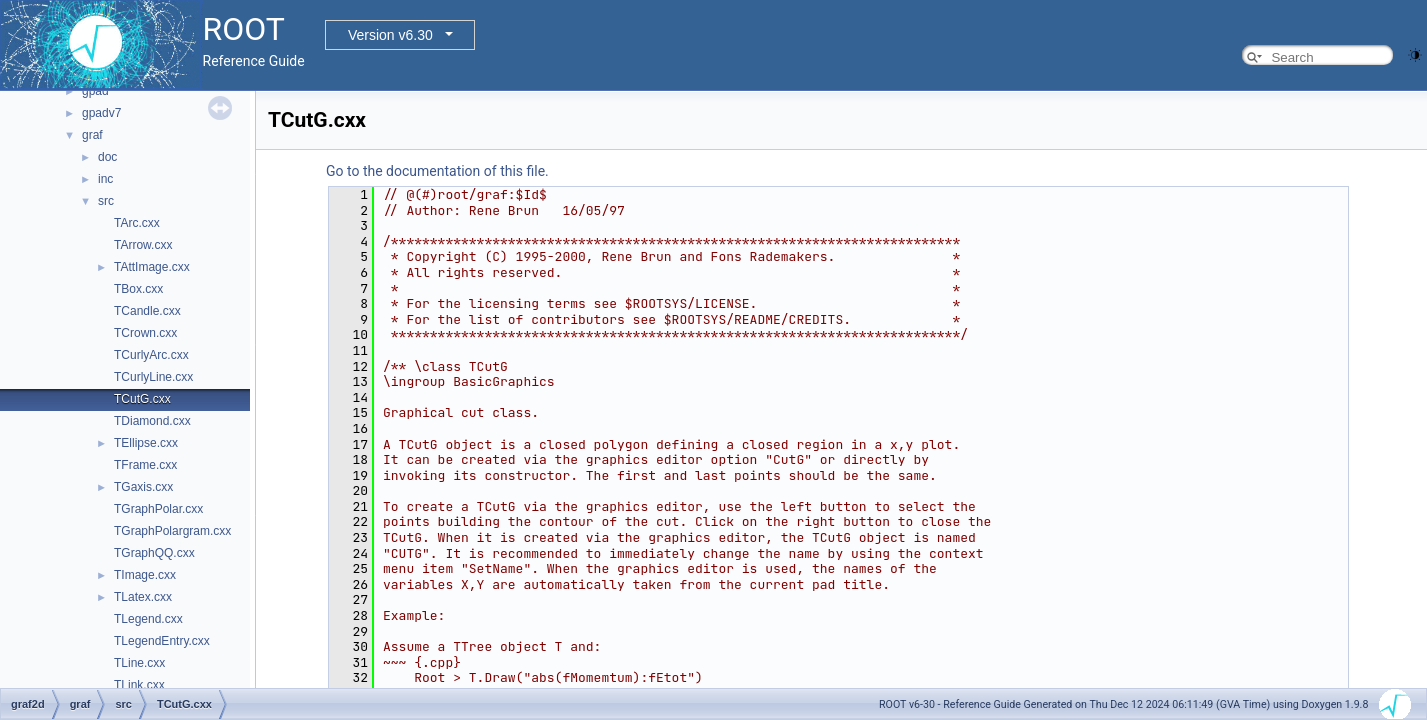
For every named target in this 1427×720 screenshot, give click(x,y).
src (106, 201)
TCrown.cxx (145, 333)
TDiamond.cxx (152, 421)
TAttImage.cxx (152, 267)
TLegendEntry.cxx (162, 641)
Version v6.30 (390, 35)
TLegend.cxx (148, 619)
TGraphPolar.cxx (158, 509)
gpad (95, 91)
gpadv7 (101, 113)
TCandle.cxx (147, 311)
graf (92, 135)
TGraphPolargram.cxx (172, 531)
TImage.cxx (145, 575)
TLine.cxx (139, 663)
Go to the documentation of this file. (437, 171)
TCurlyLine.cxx (153, 377)
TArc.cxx (137, 223)
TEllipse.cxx (146, 443)
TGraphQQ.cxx (154, 553)
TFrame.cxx (145, 465)
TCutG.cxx (142, 399)
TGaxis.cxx (143, 487)
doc (107, 157)
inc (105, 179)
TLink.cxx (139, 685)
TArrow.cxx (143, 245)
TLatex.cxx (143, 597)
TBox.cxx (138, 289)
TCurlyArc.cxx (151, 355)
